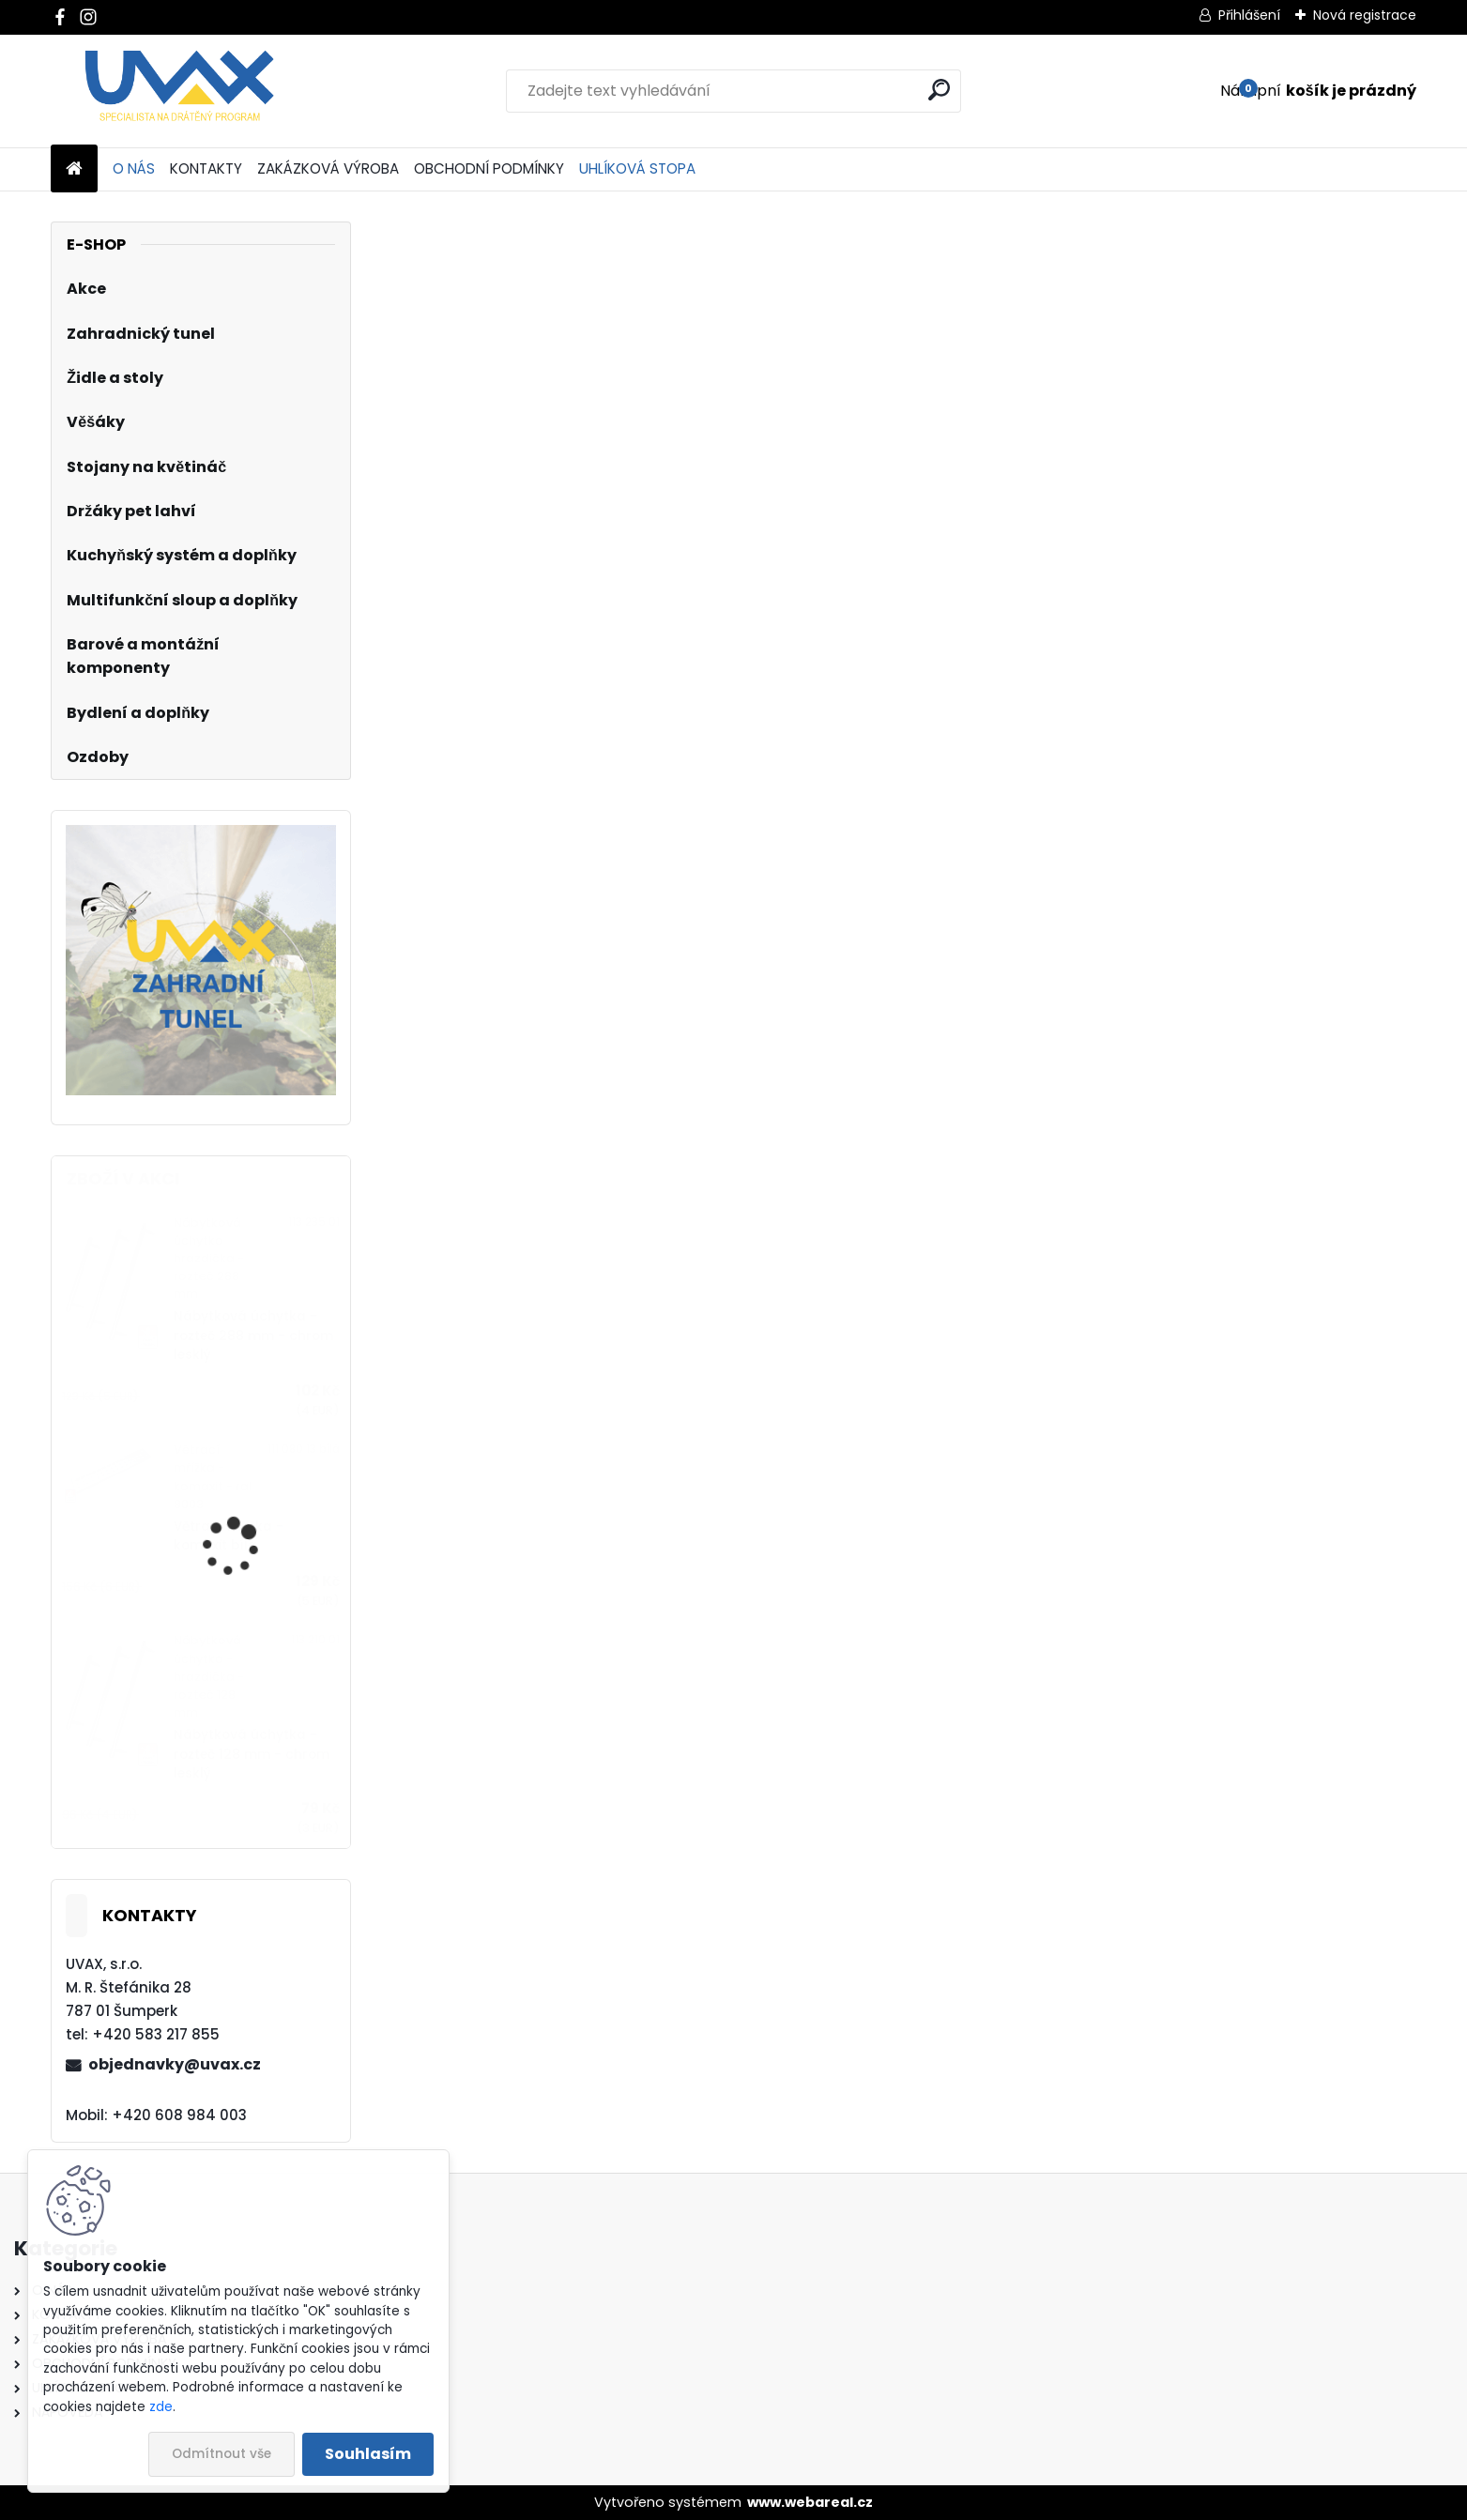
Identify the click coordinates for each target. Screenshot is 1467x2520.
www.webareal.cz (810, 2502)
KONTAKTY (206, 168)
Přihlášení (1249, 15)
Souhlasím (368, 2454)
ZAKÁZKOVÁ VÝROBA (328, 168)
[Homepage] (74, 169)
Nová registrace (1364, 15)
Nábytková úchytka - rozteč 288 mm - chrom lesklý (253, 1335)
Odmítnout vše (221, 2454)
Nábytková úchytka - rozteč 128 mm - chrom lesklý (251, 1754)
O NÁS (134, 168)
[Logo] (180, 91)
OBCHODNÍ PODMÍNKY (489, 168)
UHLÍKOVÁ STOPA (637, 168)
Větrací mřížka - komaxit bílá (228, 1536)
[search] (939, 89)
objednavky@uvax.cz (174, 2064)
